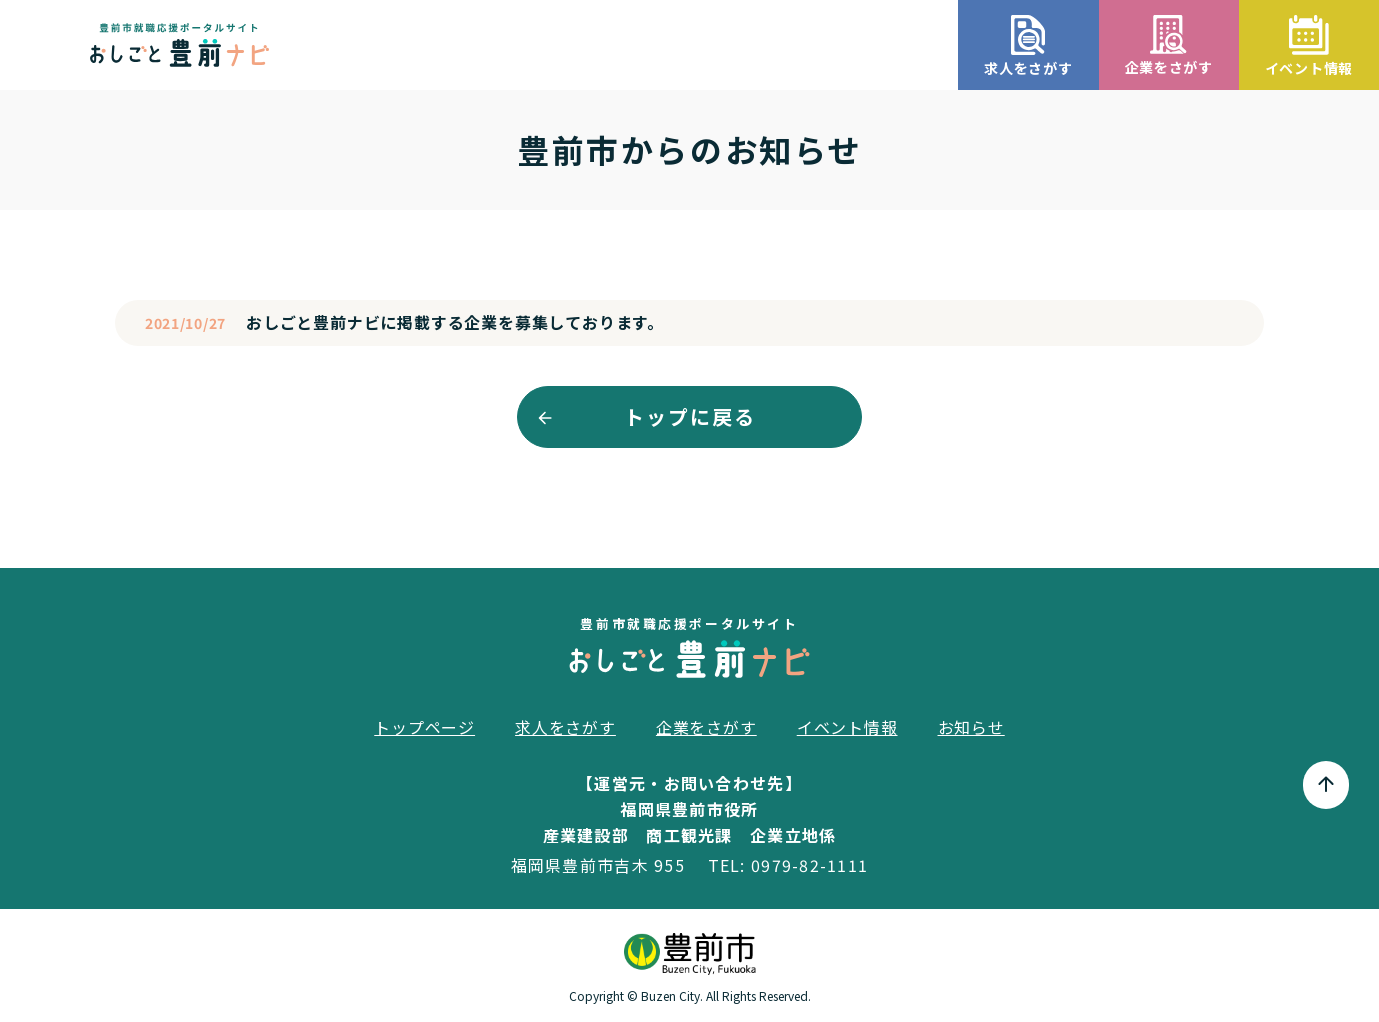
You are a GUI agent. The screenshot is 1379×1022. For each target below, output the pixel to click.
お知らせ (971, 727)
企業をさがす (706, 727)
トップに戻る (690, 416)
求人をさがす (565, 727)
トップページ (424, 727)
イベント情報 (847, 727)
